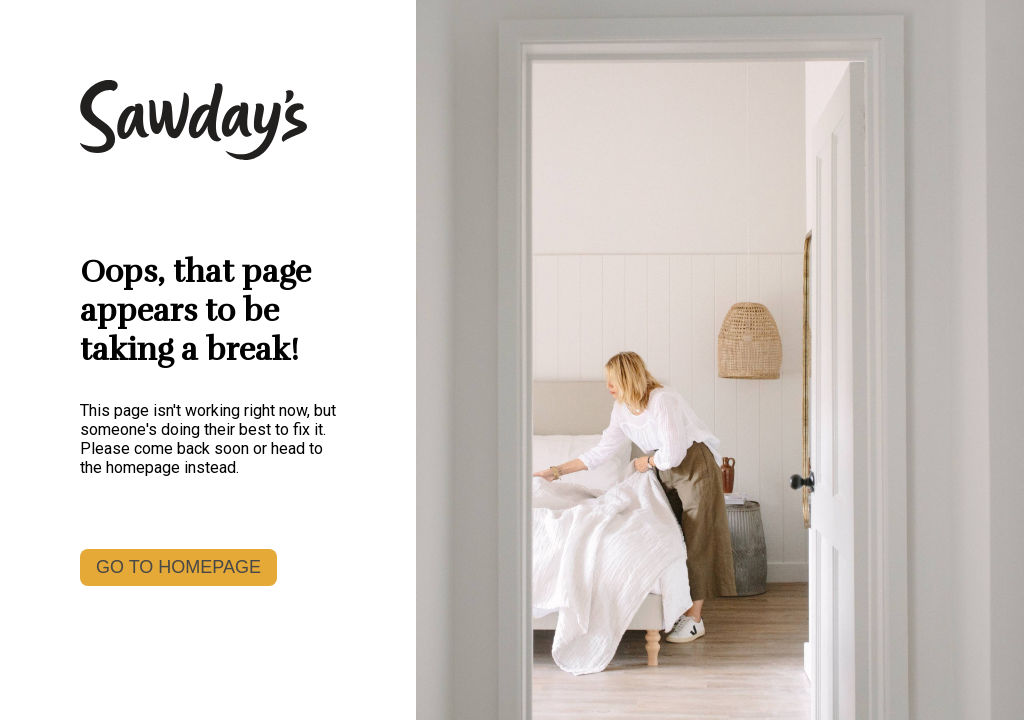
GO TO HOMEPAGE (178, 567)
